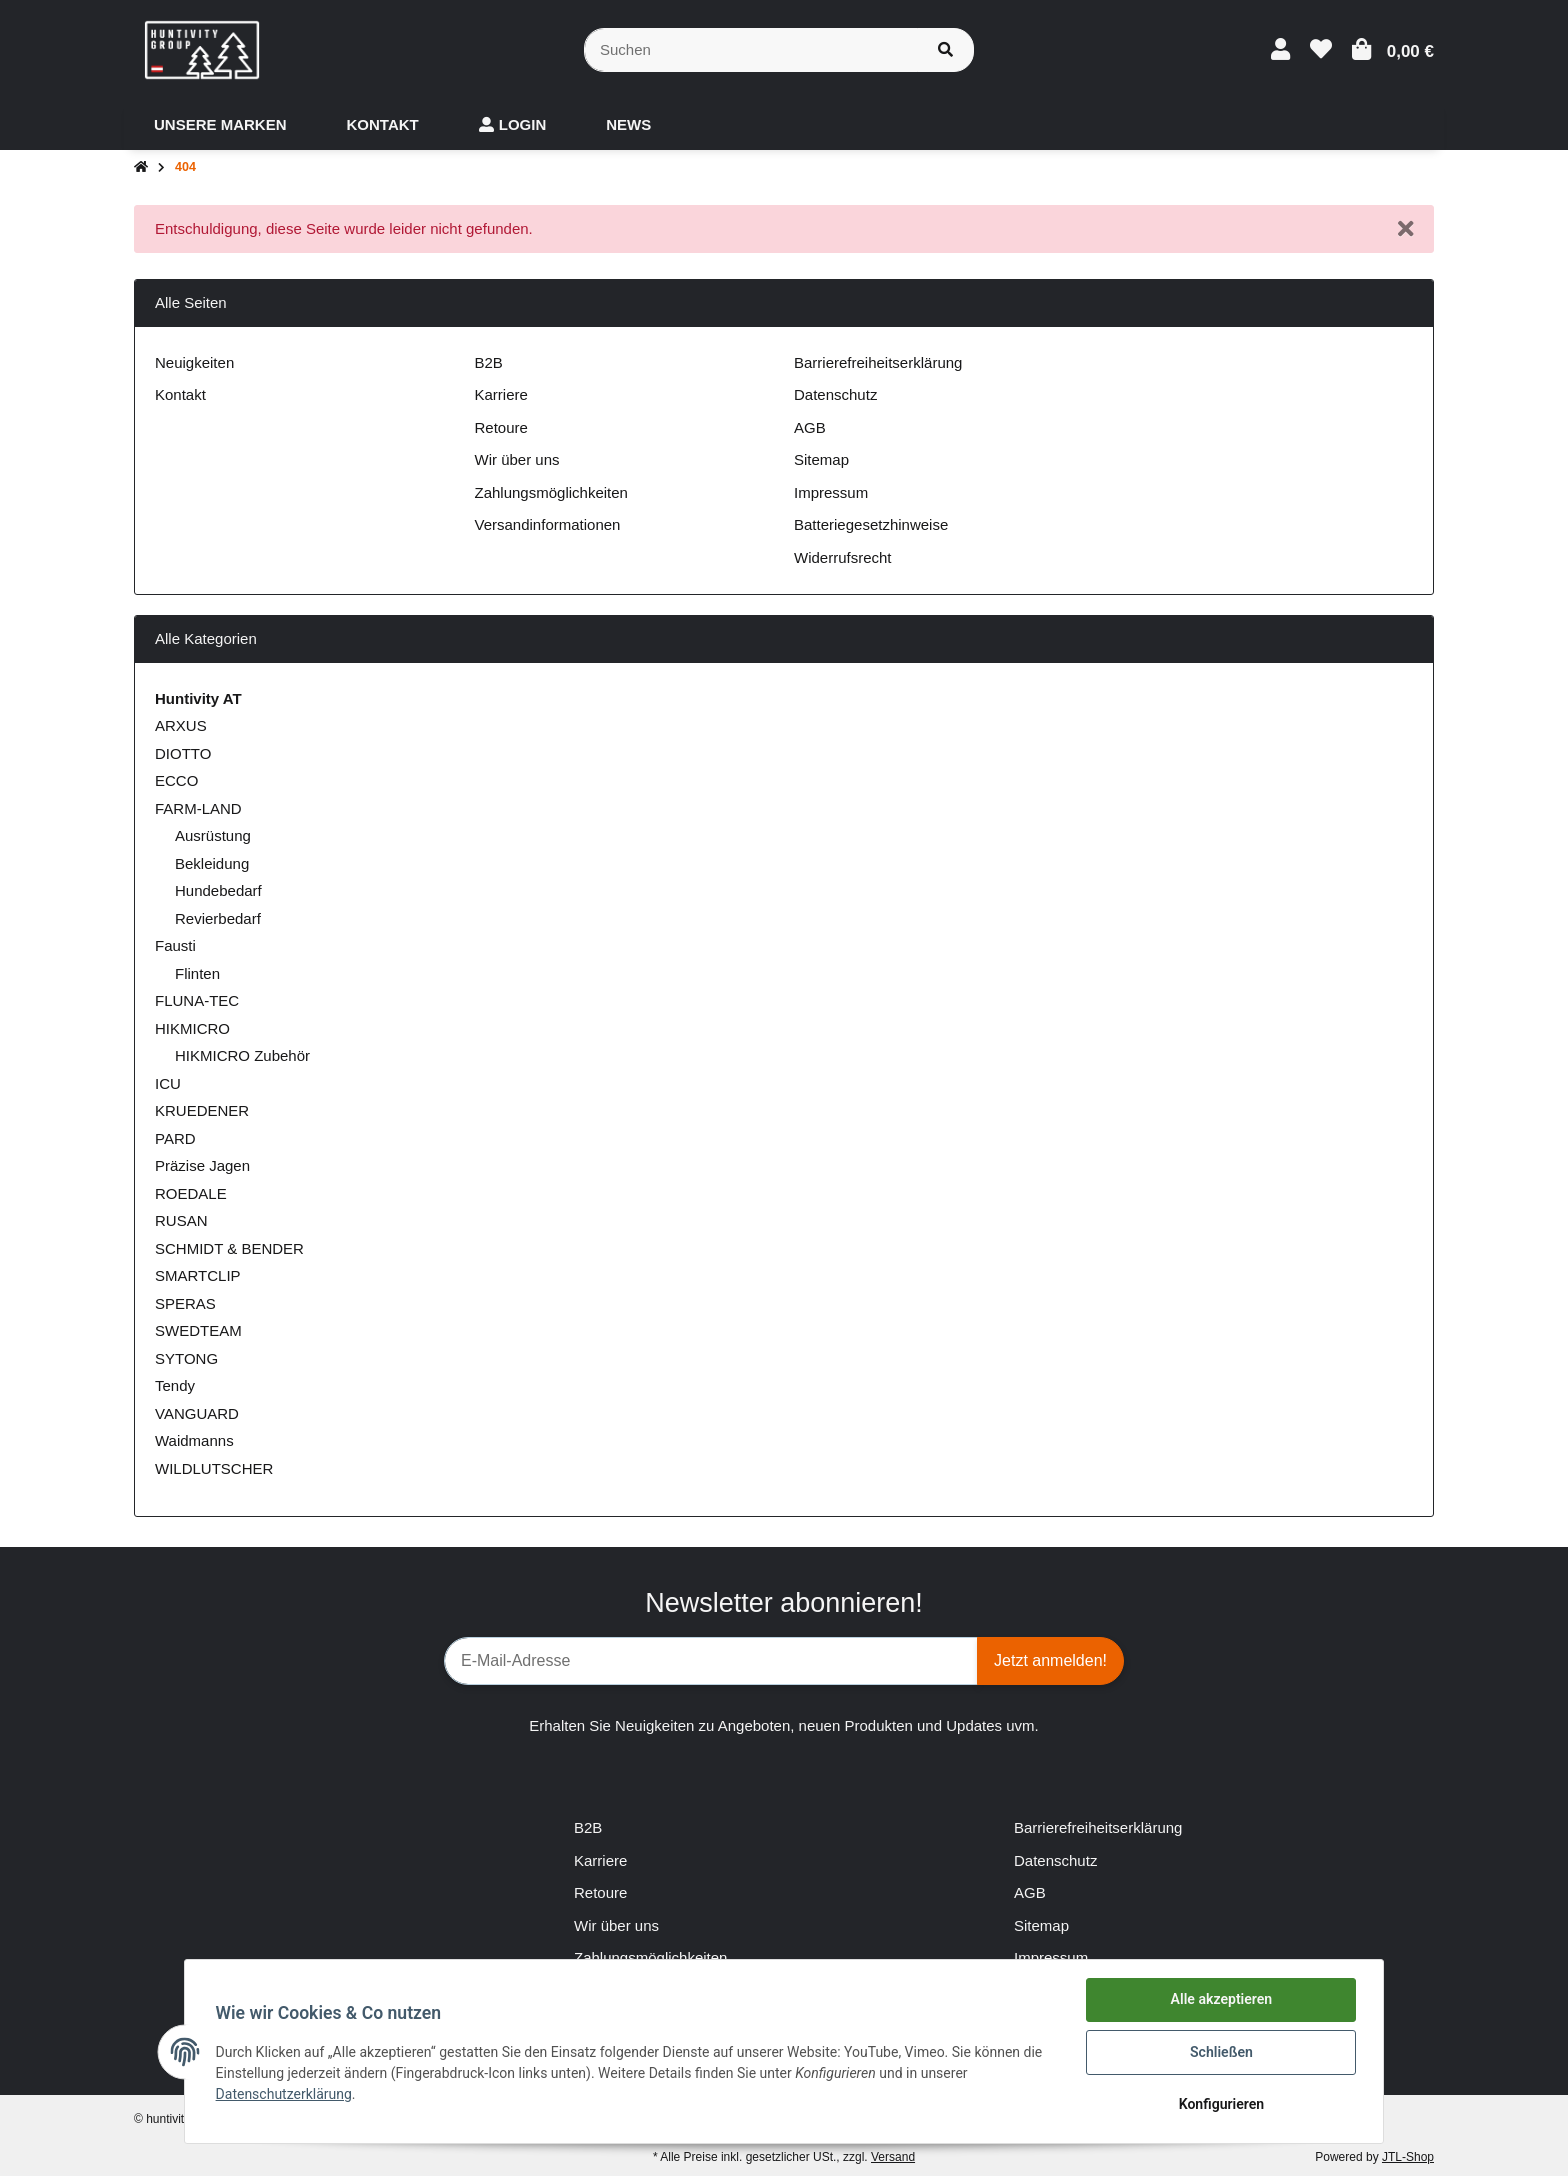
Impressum (831, 492)
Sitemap (821, 459)
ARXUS (181, 725)
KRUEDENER (202, 1110)
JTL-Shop (1408, 2157)
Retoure (501, 427)
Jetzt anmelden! (1050, 1660)
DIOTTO (183, 753)
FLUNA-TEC (197, 1000)
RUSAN (181, 1220)
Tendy (175, 1385)
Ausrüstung (213, 835)
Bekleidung (212, 863)
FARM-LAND (198, 808)
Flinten (197, 973)
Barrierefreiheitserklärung (878, 362)
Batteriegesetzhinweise (871, 524)
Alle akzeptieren (1219, 2001)
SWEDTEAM (198, 1330)
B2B (489, 362)
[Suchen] (751, 50)
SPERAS (185, 1303)
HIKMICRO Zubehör (242, 1055)
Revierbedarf (218, 918)
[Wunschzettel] (1321, 49)
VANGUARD (197, 1413)
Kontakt (180, 394)
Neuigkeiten (194, 362)
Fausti (175, 945)
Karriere (501, 394)
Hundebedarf (218, 890)
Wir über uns (517, 459)
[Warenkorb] (1393, 49)
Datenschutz (835, 394)
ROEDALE (191, 1193)
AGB (810, 427)
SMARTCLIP (198, 1275)
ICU (168, 1083)
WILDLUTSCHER (214, 1468)
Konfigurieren (1219, 2105)
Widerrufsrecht (843, 557)
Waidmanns (194, 1440)
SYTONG (186, 1358)
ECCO (176, 780)
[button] (1280, 49)
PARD (175, 1138)
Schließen (1220, 2053)
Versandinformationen (548, 524)
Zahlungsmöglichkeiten (551, 492)
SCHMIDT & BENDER (229, 1248)
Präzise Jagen (202, 1165)
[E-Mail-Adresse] (711, 1661)
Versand (893, 2157)
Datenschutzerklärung (285, 2095)
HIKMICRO (192, 1028)
